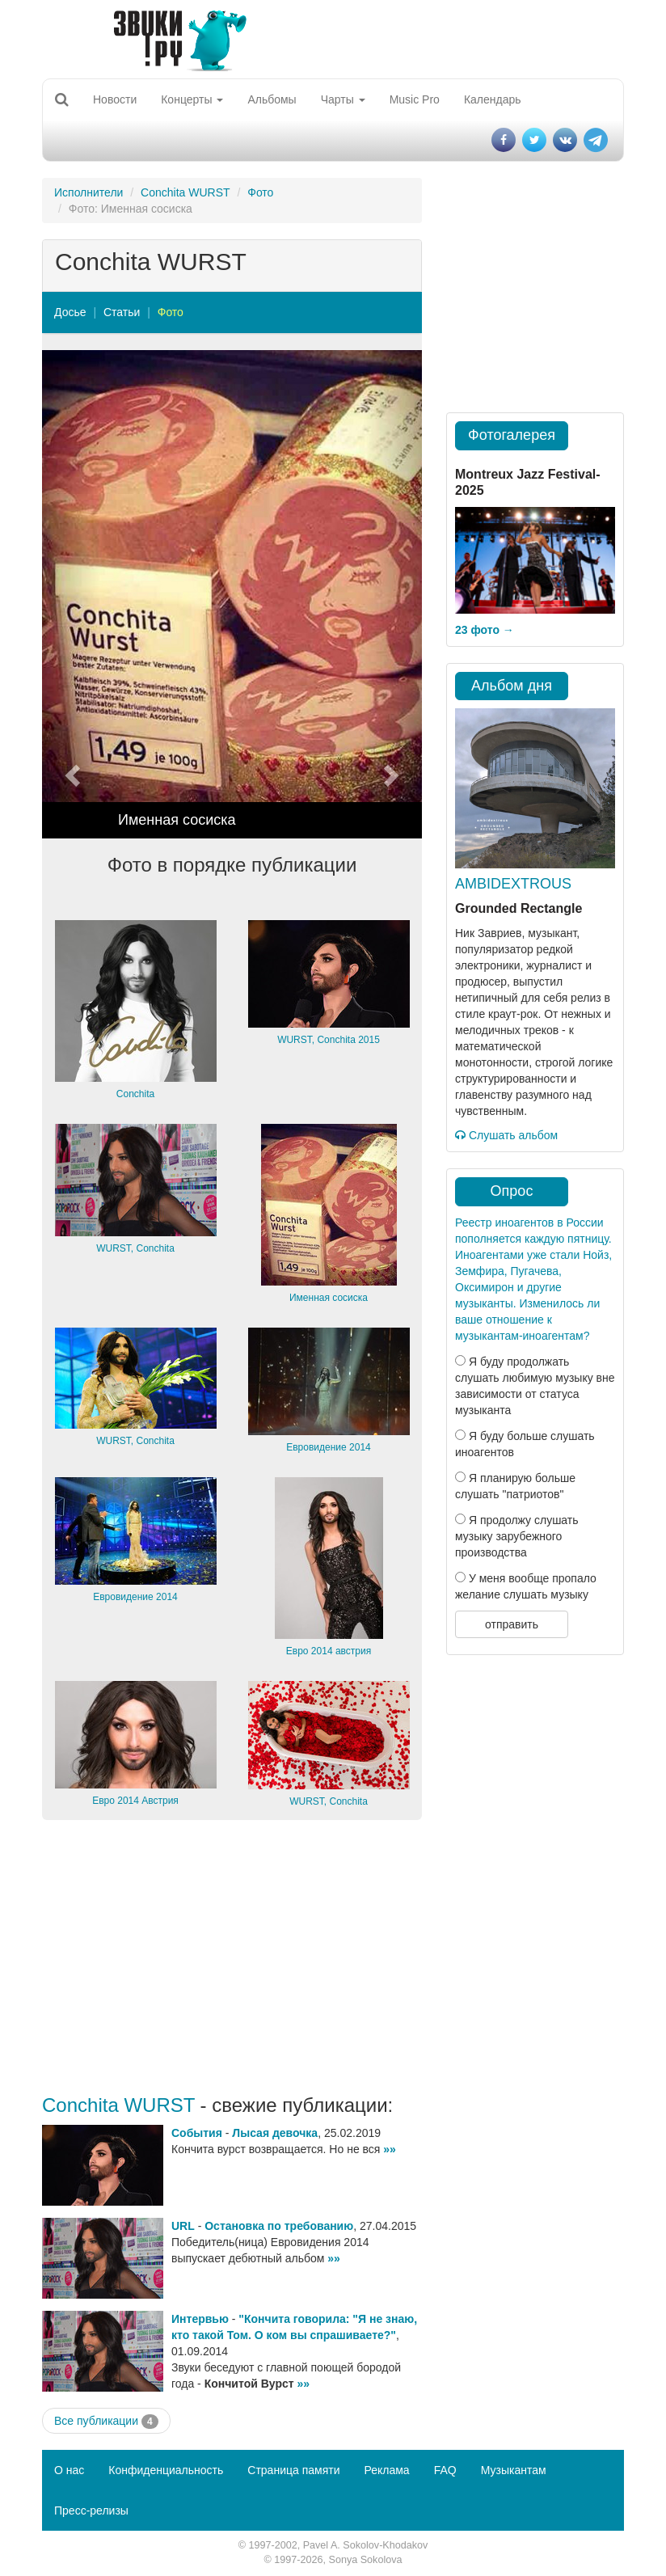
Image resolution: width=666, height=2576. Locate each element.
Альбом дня (511, 686)
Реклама (386, 2470)
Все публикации (106, 2421)
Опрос (512, 1191)
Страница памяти (293, 2470)
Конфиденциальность (165, 2470)
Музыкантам (513, 2470)
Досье (70, 312)
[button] (70, 594)
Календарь (492, 99)
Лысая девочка (275, 2132)
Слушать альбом (506, 1135)
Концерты (192, 99)
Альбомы (271, 99)
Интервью (200, 2318)
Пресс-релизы (91, 2510)
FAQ (445, 2470)
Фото (260, 192)
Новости (115, 99)
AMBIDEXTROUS (513, 884)
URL (183, 2225)
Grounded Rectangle (518, 908)
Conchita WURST (185, 192)
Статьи (121, 312)
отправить (511, 1624)
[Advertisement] (232, 1957)
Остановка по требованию (278, 2225)
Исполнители (88, 192)
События (196, 2132)
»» (389, 2149)
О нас (69, 2470)
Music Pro (415, 99)
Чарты (343, 99)
